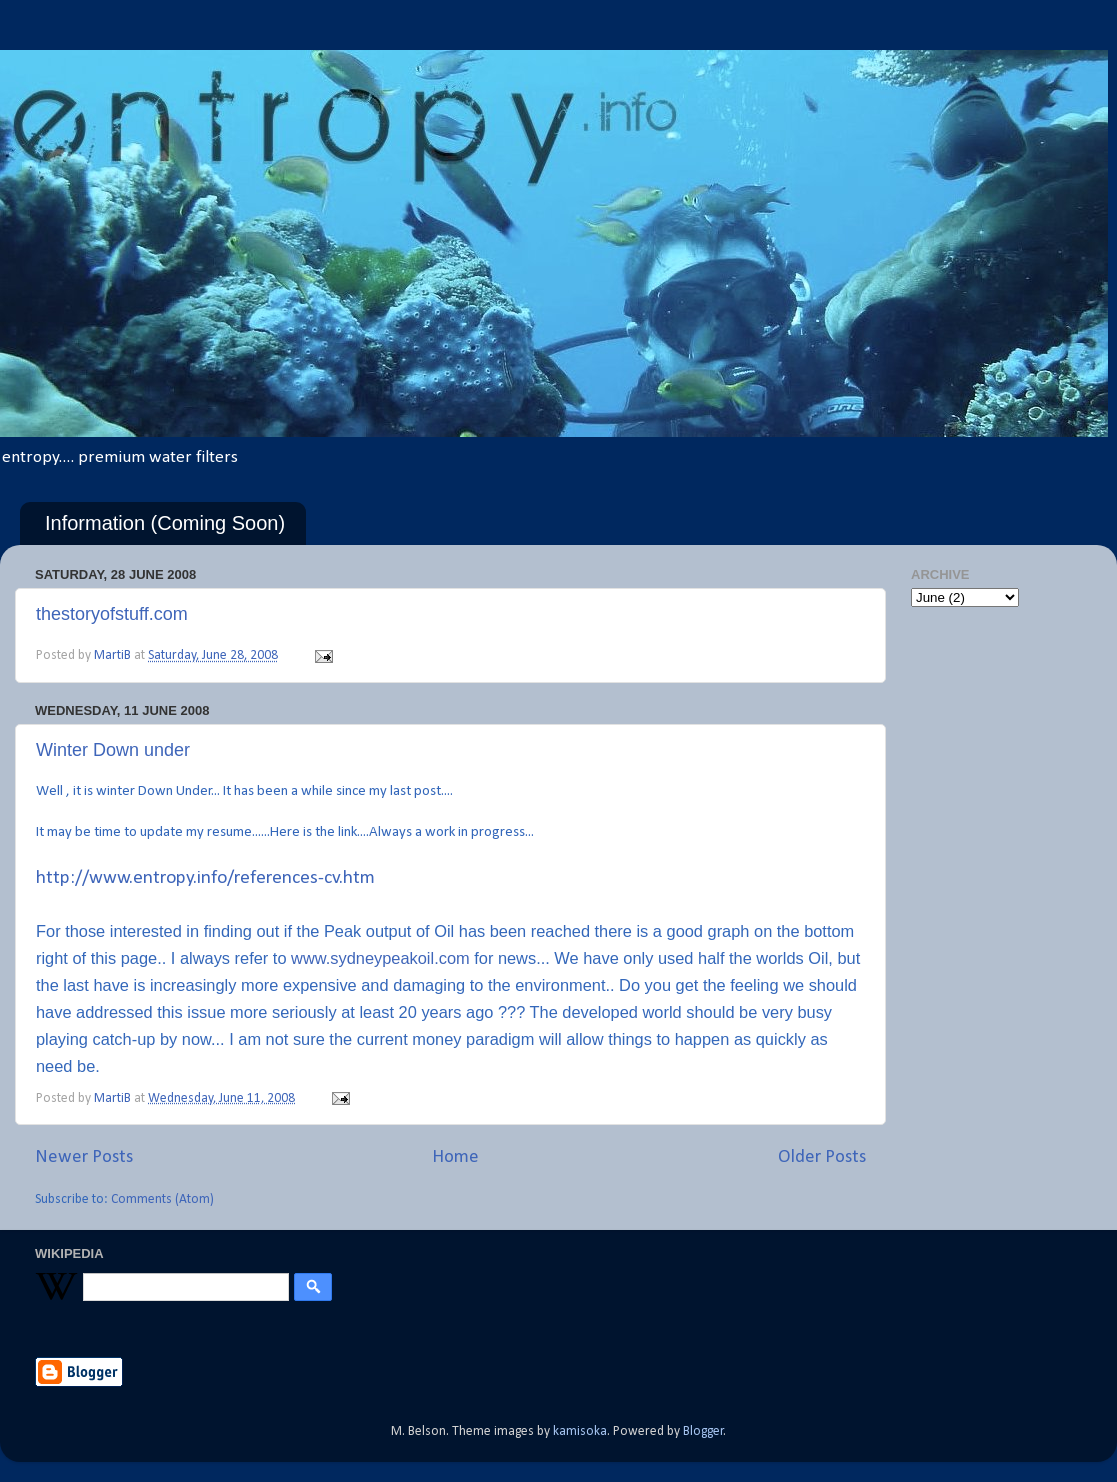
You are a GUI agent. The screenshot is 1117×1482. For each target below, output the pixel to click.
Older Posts (822, 1157)
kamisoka (580, 1431)
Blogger (703, 1431)
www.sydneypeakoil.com (380, 958)
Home (455, 1157)
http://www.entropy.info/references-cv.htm (205, 878)
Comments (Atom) (162, 1199)
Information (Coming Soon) (165, 523)
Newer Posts (84, 1157)
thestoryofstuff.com (112, 614)
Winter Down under (113, 750)
